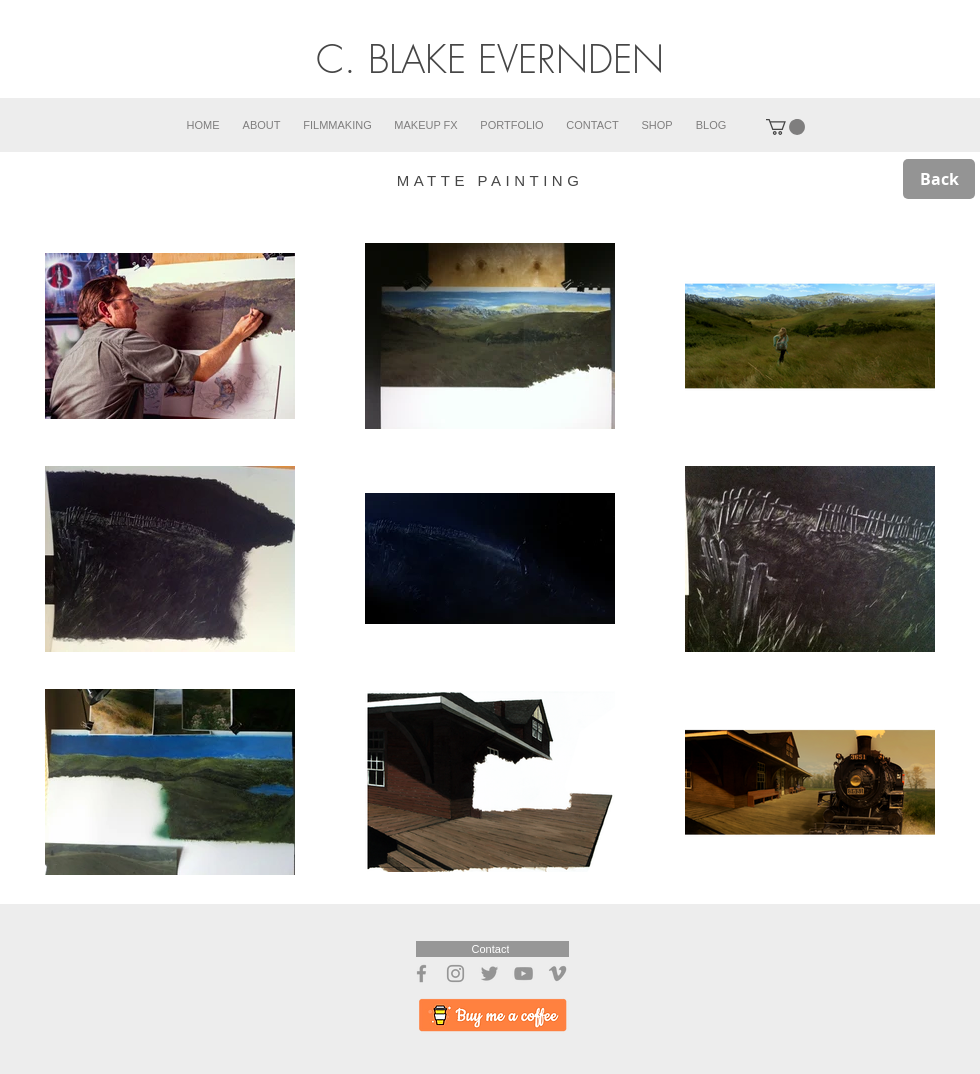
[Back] (939, 179)
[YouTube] (523, 973)
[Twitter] (489, 973)
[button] (785, 127)
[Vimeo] (557, 973)
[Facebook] (421, 973)
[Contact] (492, 949)
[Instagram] (455, 973)
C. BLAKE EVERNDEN (490, 59)
